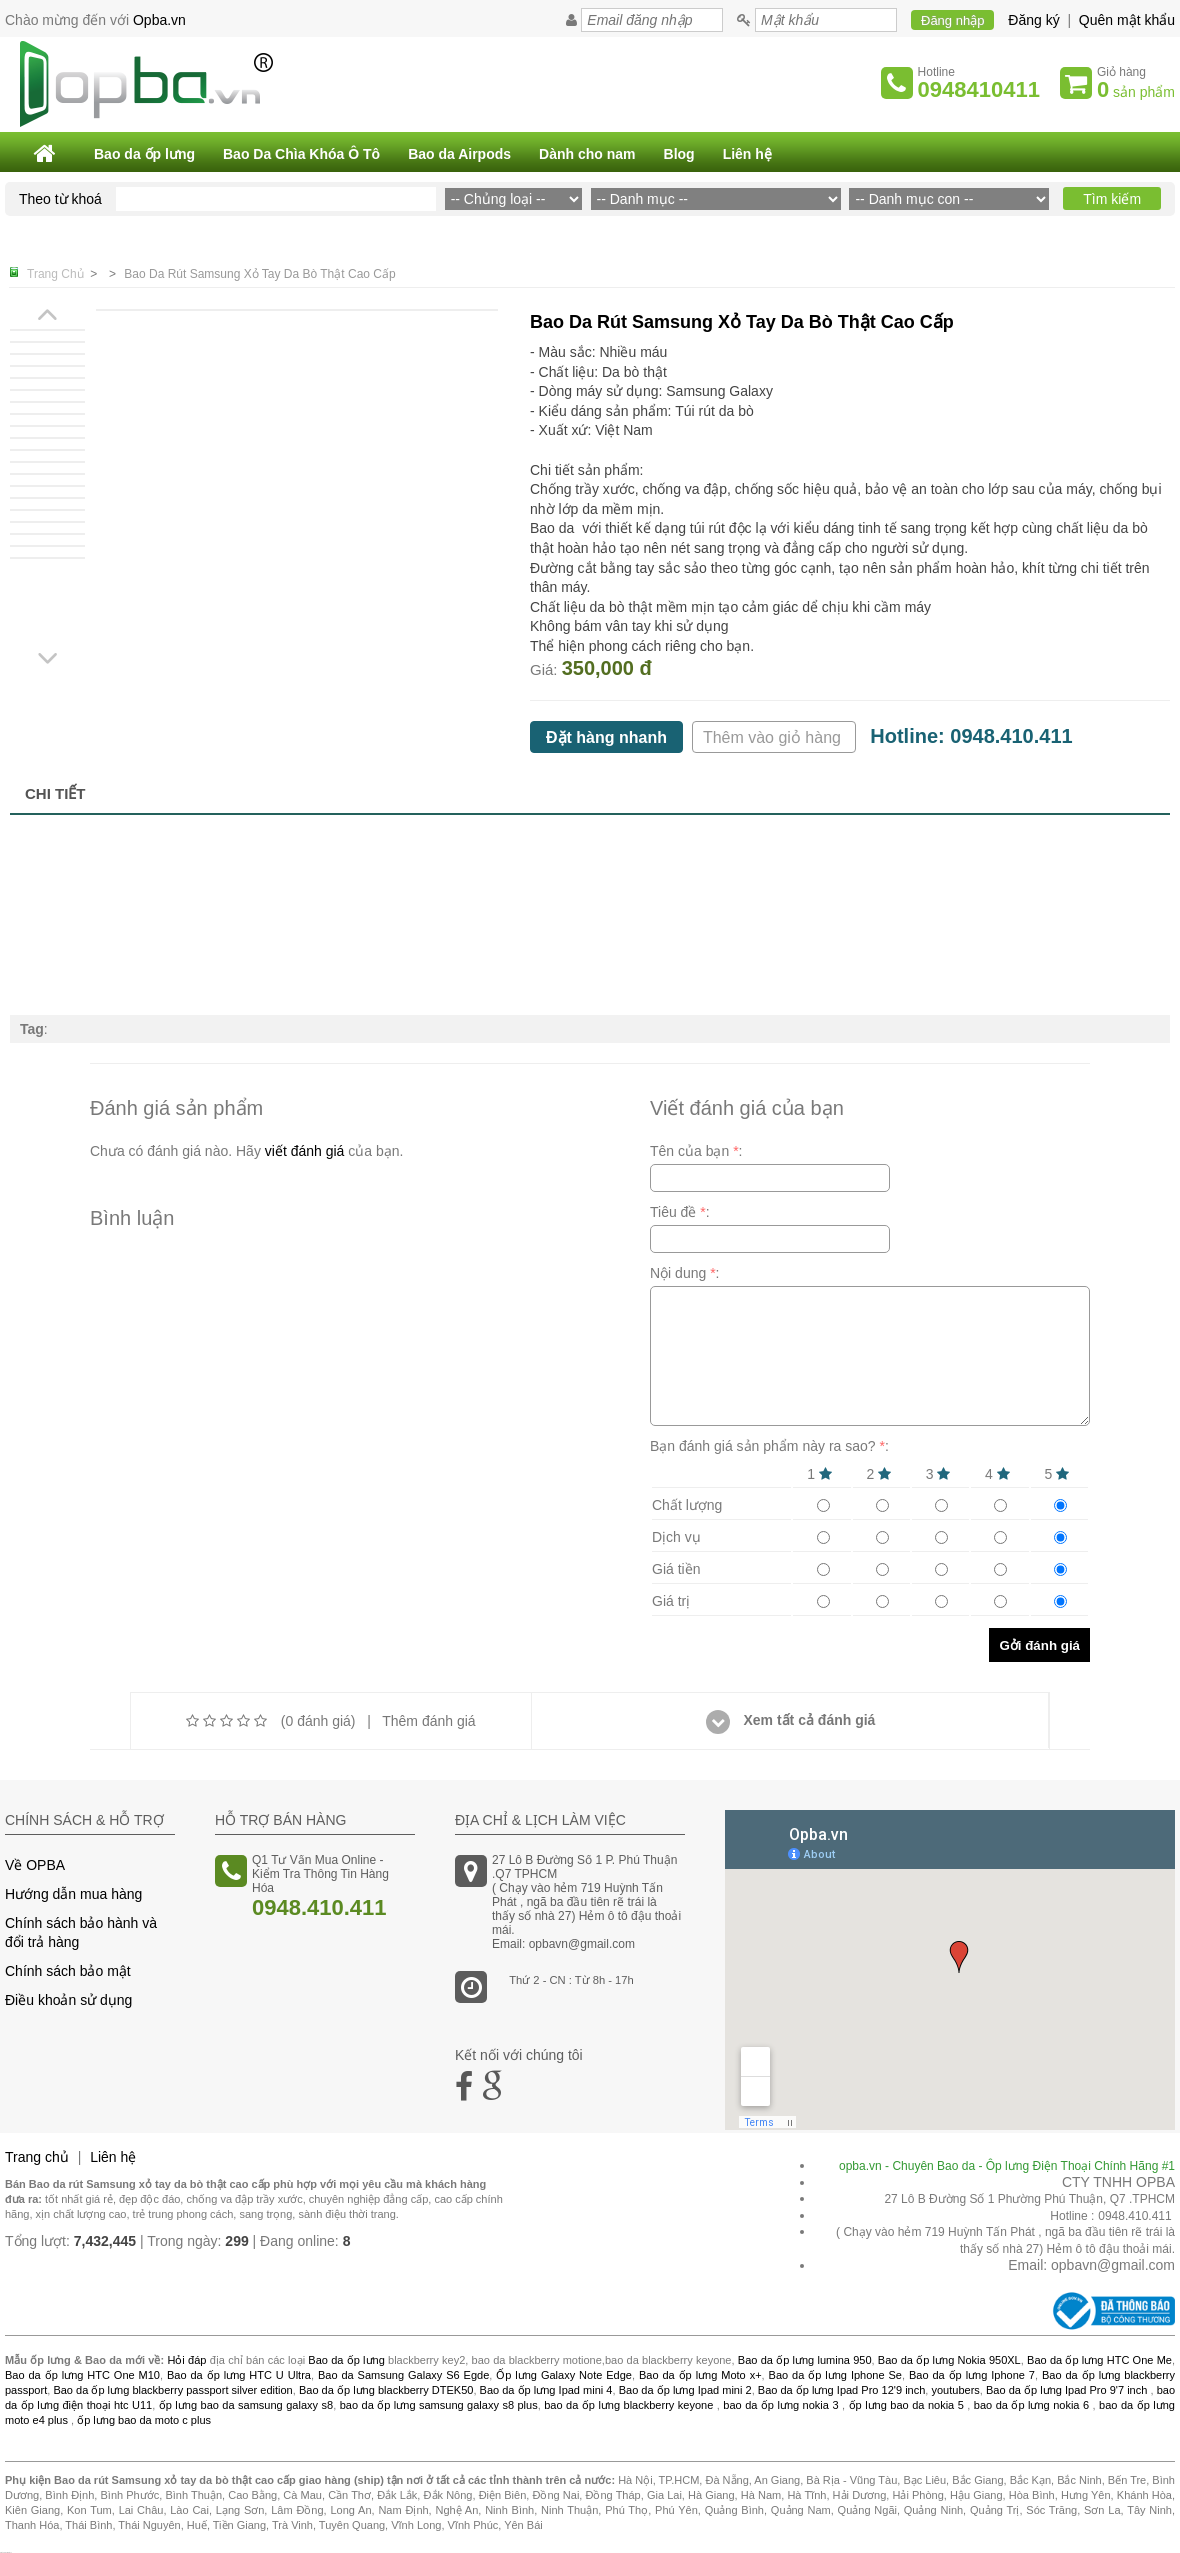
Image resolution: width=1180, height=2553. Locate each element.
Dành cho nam (587, 154)
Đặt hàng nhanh (606, 737)
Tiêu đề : (680, 1212)
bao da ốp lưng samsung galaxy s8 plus (439, 2405)
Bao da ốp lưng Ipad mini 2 (685, 2390)
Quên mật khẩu (1127, 20)
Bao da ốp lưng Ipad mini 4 (546, 2390)
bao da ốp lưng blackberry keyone (628, 2405)
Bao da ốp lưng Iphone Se (835, 2375)
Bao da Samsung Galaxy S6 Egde (403, 2375)
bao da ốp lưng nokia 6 (1031, 2405)
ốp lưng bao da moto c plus (144, 2420)
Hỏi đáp (186, 2360)
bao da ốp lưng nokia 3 (780, 2405)
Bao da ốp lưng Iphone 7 (972, 2375)
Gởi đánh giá (1039, 1645)
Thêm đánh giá (428, 1721)
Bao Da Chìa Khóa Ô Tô (301, 154)
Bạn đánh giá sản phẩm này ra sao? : (769, 1446)
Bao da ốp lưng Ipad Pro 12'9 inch (842, 2390)
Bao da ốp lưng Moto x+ (700, 2375)
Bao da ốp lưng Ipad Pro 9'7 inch (1066, 2390)
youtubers (955, 2390)
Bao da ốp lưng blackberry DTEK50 (386, 2390)
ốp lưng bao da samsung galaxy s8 (246, 2405)
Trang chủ (37, 2157)
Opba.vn (159, 20)
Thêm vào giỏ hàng (774, 737)
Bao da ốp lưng (144, 154)
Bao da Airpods (459, 154)
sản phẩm (1136, 89)
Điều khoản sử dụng (68, 2000)
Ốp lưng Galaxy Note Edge (564, 2375)
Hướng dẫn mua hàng (73, 1894)
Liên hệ (747, 154)
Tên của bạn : (696, 1151)
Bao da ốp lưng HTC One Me (1099, 2360)
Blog (679, 154)
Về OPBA (35, 1865)
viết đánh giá (305, 1151)
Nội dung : (685, 1273)
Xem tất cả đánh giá (791, 1720)
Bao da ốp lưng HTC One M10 (82, 2375)
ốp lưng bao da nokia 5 (906, 2405)
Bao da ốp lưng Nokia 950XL (949, 2360)
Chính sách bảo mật (68, 1971)
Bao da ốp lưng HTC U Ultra (239, 2375)
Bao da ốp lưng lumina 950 (805, 2360)
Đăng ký (1033, 20)
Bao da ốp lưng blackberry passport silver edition (172, 2390)
